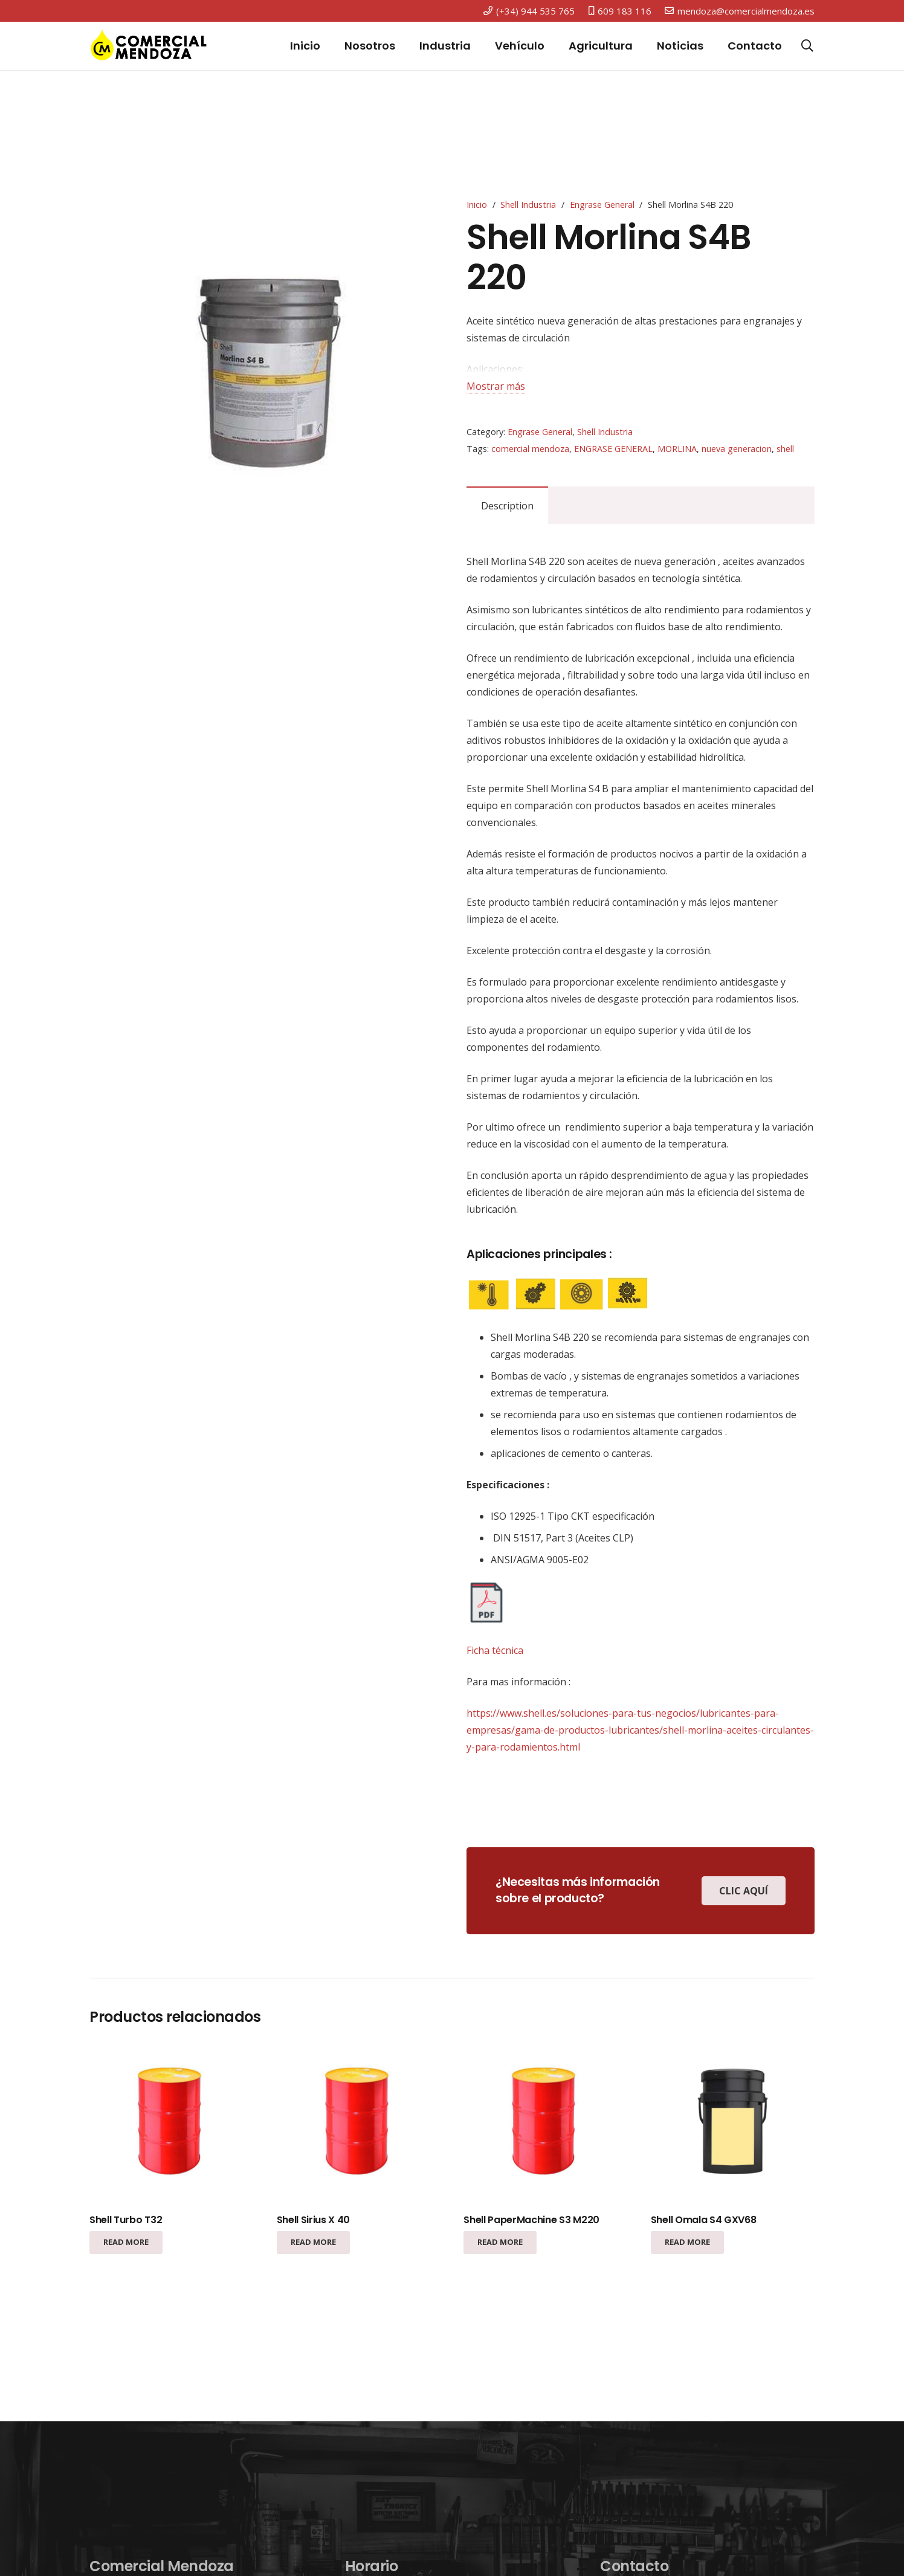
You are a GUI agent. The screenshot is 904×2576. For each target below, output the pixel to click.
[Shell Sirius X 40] (359, 2124)
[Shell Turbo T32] (171, 2124)
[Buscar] (807, 46)
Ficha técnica (495, 1650)
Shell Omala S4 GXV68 (704, 2220)
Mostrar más (496, 386)
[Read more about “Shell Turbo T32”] (126, 2242)
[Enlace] (148, 46)
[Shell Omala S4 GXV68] (733, 2124)
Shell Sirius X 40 (313, 2220)
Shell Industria (528, 204)
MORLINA (677, 448)
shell (785, 448)
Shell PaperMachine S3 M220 (531, 2220)
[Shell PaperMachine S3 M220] (545, 2124)
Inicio (477, 204)
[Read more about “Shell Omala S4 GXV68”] (687, 2242)
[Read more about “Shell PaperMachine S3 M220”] (500, 2242)
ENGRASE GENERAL (613, 448)
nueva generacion (737, 448)
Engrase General (602, 204)
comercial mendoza (530, 448)
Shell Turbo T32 (125, 2220)
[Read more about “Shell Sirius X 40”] (313, 2242)
